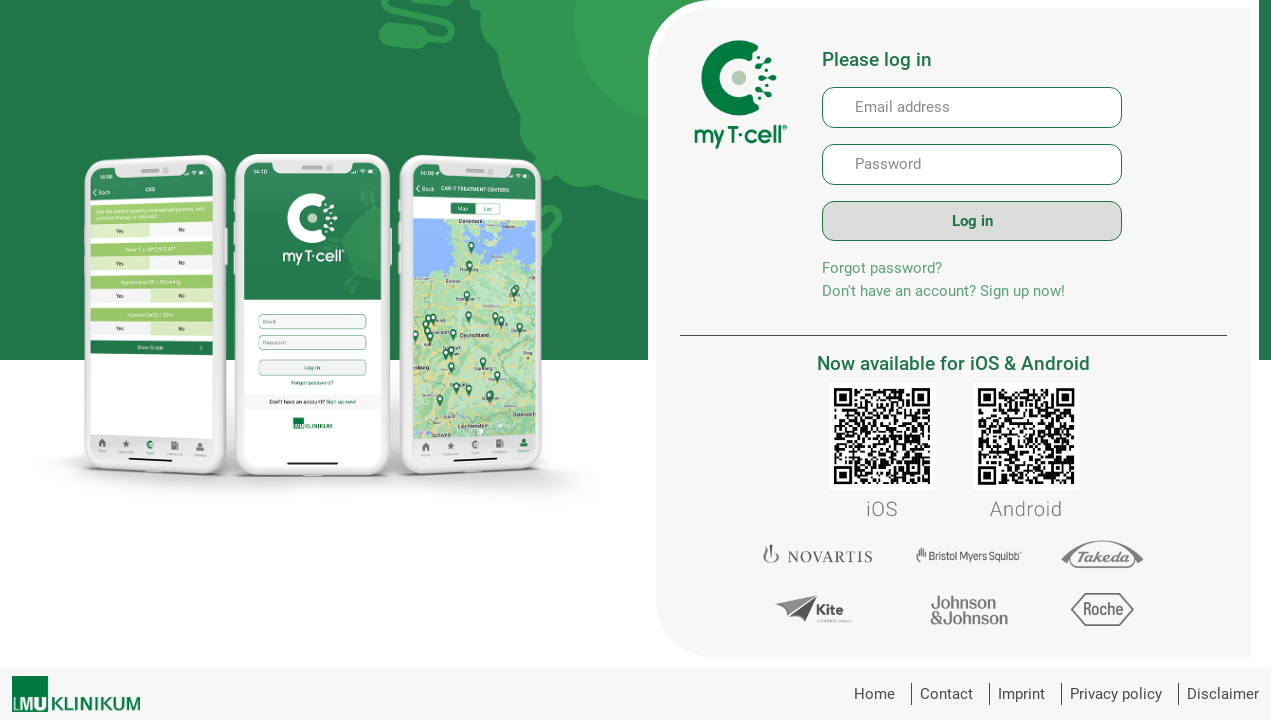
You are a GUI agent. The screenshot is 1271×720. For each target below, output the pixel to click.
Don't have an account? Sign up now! (943, 291)
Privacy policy (1116, 694)
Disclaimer (1223, 694)
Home (874, 694)
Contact (946, 694)
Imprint (1021, 694)
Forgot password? (882, 268)
